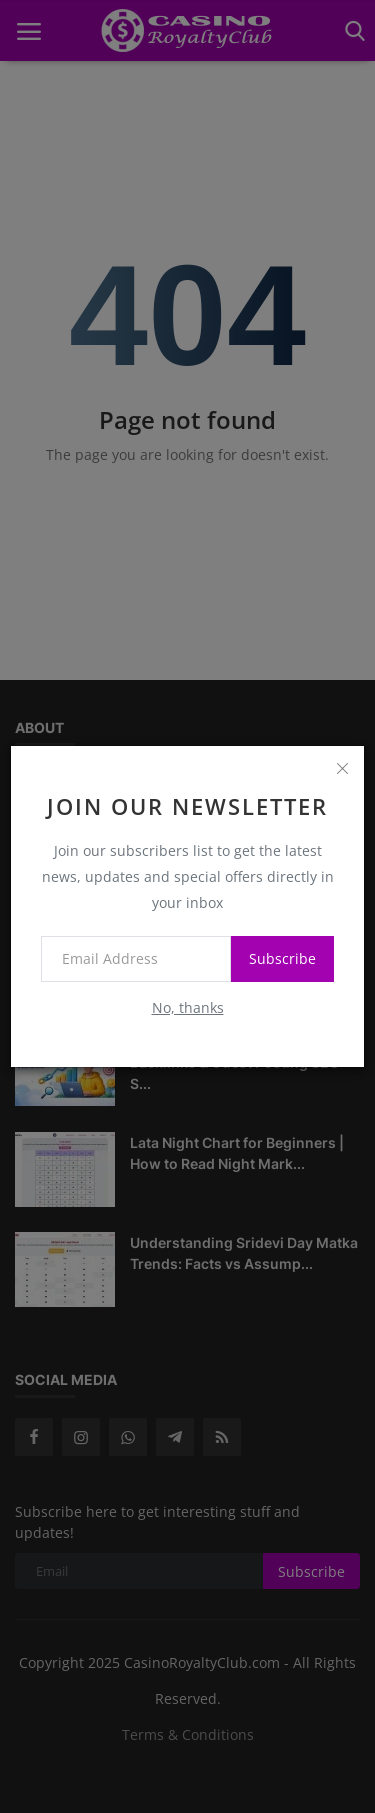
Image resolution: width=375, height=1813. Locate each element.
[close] (342, 768)
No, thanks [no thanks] (188, 1007)
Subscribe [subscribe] (282, 958)
